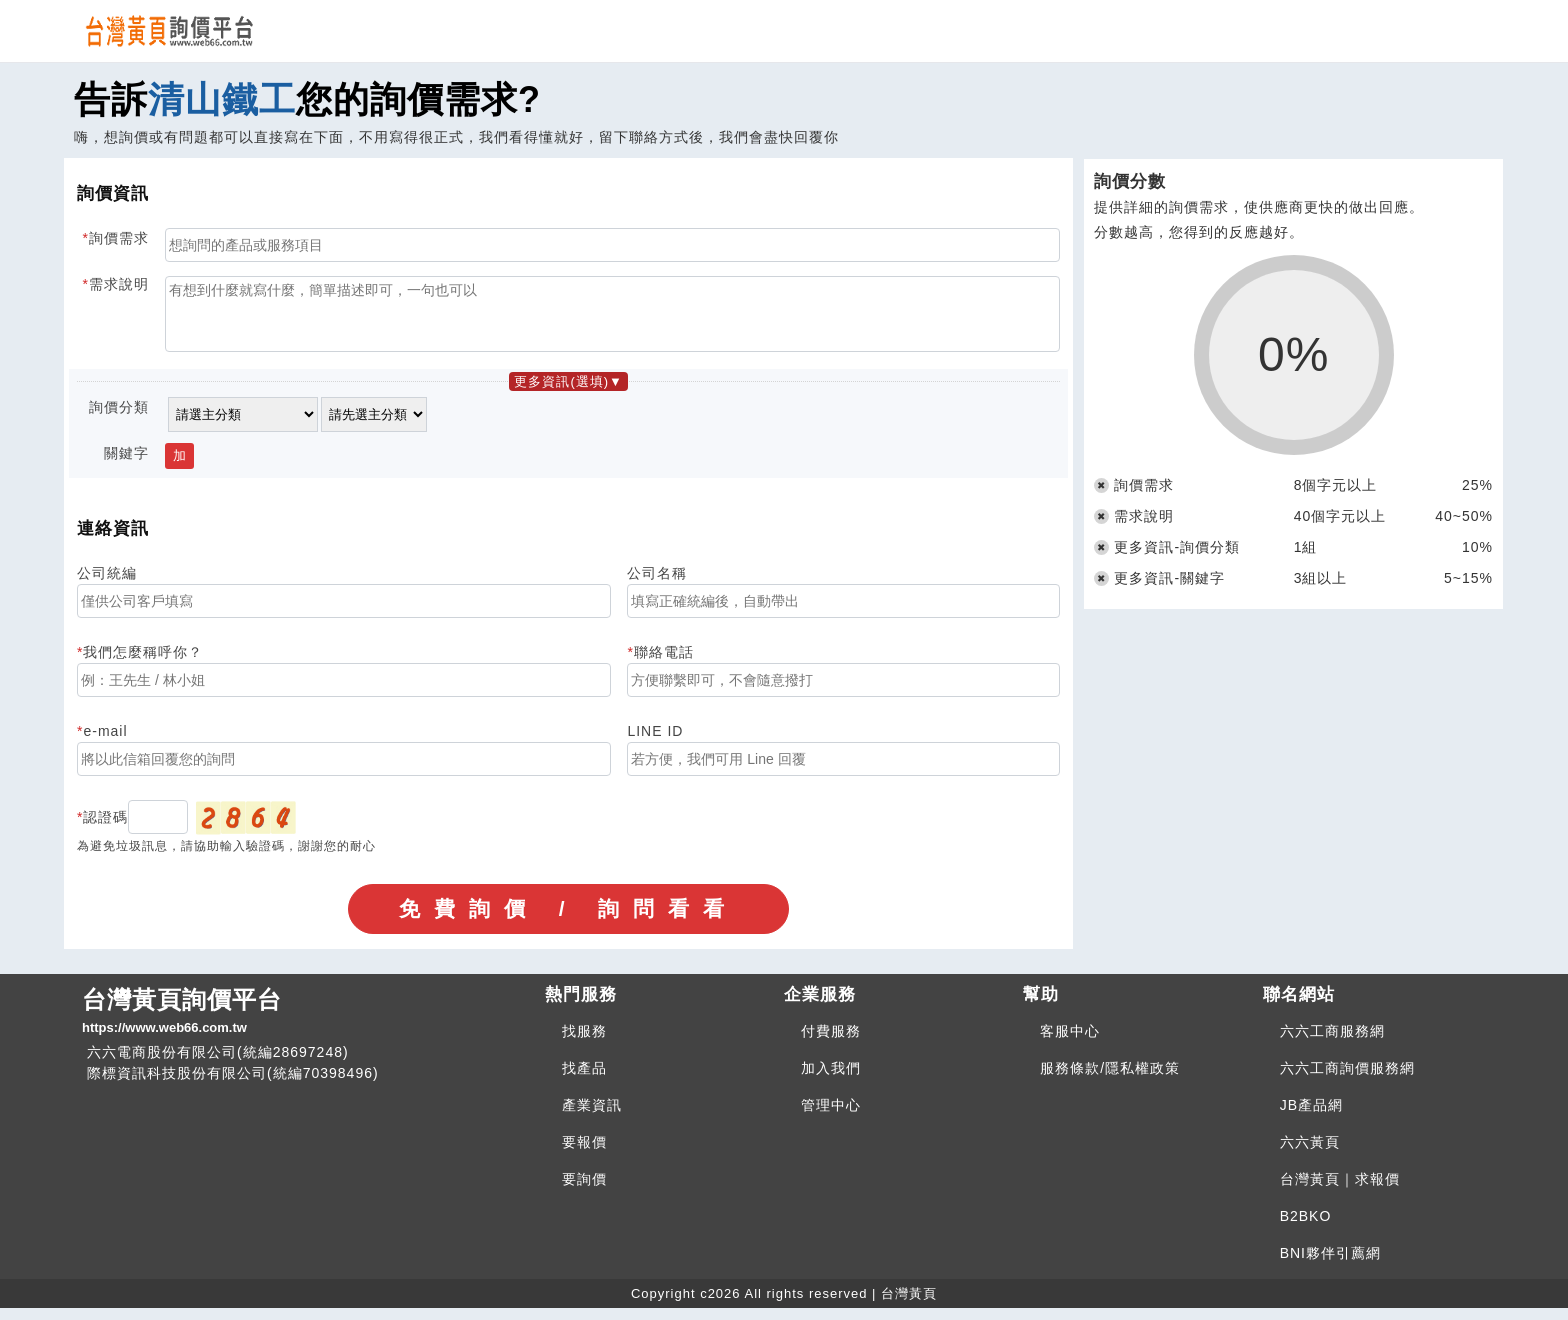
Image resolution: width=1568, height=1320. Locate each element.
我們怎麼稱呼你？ (143, 664)
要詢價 (584, 1191)
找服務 (584, 1043)
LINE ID (655, 743)
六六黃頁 (1310, 1154)
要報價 (584, 1154)
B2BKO (1306, 1228)
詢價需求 (119, 238)
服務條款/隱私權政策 (1110, 1080)
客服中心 (1070, 1043)
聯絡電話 (664, 664)
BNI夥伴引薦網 (1330, 1265)
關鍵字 (126, 465)
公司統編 (107, 585)
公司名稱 (657, 585)
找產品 (584, 1080)
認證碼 (105, 829)
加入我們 (831, 1080)
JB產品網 (1311, 1117)
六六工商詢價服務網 (1347, 1080)
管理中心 (831, 1117)
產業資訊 (592, 1117)
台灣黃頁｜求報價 (1340, 1191)
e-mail (105, 743)
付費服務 (831, 1043)
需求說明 (119, 284)
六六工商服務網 (1332, 1043)
